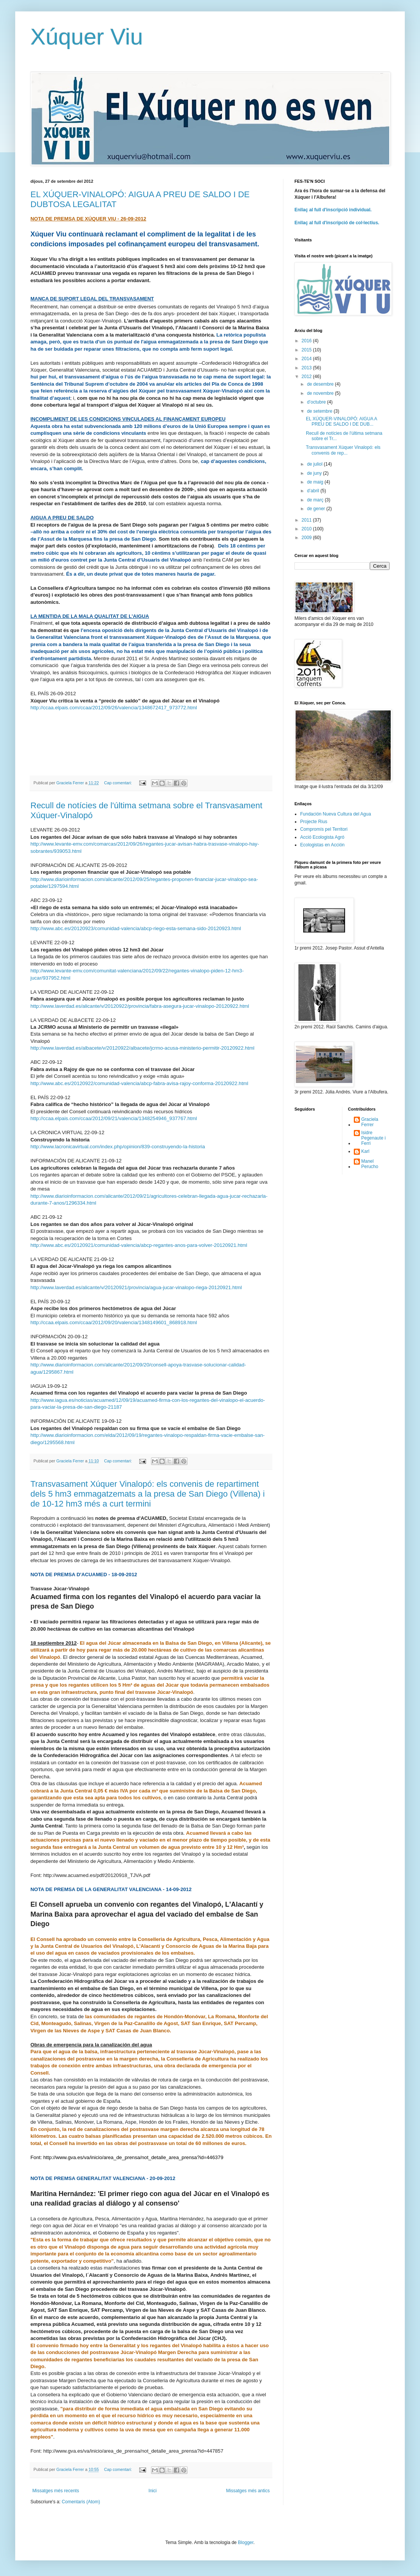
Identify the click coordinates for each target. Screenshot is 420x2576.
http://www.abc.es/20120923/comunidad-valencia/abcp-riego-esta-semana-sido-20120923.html (135, 928)
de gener (316, 508)
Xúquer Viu (86, 36)
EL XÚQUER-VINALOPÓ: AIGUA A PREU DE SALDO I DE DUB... (341, 421)
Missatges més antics (248, 2490)
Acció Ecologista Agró (322, 837)
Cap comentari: (118, 782)
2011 (307, 520)
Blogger (245, 2542)
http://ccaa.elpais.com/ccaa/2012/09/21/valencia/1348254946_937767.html (113, 1118)
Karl (365, 1151)
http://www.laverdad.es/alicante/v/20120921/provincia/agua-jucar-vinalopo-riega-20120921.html (136, 1287)
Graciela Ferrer (370, 1122)
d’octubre (317, 402)
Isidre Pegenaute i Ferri (373, 1138)
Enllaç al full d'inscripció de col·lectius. (336, 222)
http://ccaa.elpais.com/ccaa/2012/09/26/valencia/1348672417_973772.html (113, 707)
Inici (152, 2490)
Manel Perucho (370, 1164)
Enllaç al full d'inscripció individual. (333, 209)
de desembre (321, 384)
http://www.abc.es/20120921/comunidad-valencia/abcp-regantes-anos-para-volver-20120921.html (138, 1245)
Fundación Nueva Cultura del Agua (335, 814)
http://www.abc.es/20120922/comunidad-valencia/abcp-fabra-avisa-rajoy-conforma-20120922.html (139, 1083)
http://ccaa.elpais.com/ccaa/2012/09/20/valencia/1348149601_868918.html (113, 1322)
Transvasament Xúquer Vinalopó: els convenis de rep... (343, 450)
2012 (307, 376)
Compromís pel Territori (323, 829)
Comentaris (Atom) (81, 2501)
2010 (307, 528)
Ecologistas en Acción (322, 844)
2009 (307, 537)
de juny (315, 473)
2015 (307, 350)
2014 (307, 358)
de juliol (315, 464)
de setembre (320, 411)
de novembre (321, 393)
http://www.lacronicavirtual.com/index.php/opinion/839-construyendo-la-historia (117, 1146)
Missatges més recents (55, 2490)
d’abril (313, 490)
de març (316, 500)
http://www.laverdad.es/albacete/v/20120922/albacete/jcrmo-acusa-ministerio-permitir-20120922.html (142, 1048)
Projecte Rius (313, 821)
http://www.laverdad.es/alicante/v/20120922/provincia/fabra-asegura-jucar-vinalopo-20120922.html (139, 1006)
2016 (307, 340)
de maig (316, 482)
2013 (307, 367)
